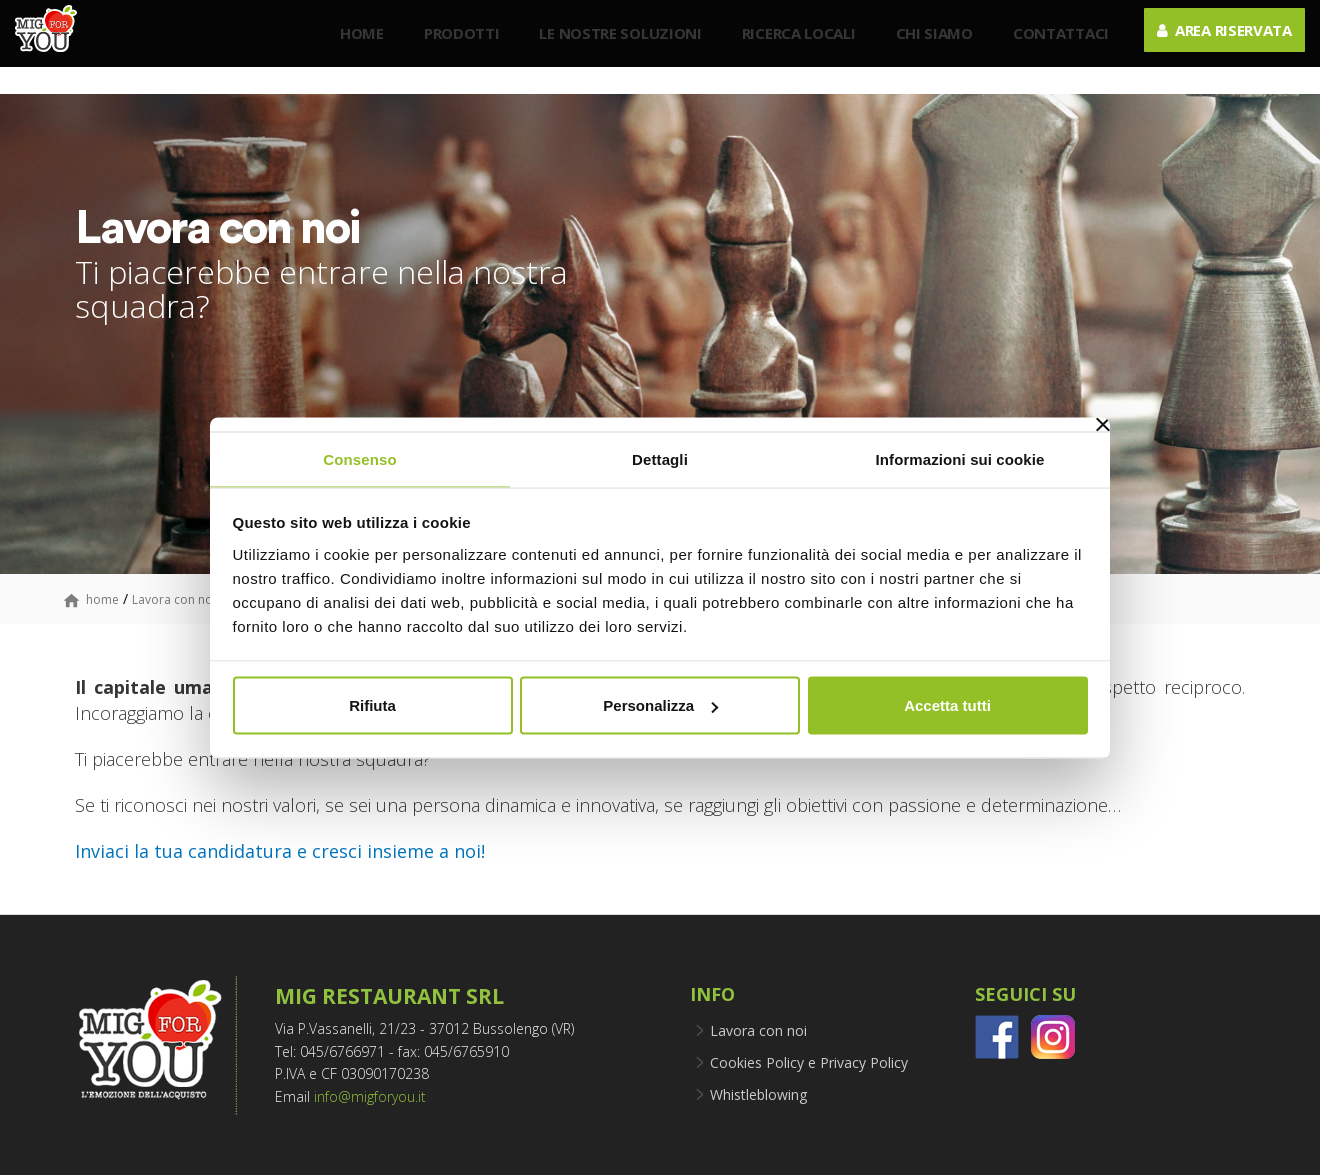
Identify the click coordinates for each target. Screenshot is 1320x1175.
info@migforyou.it (370, 1096)
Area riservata (1214, 45)
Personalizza (660, 705)
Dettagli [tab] (660, 458)
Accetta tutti (947, 705)
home (102, 599)
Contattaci (1051, 48)
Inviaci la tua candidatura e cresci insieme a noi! (280, 851)
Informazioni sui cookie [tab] (960, 458)
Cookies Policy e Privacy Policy (809, 1062)
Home (352, 48)
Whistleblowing (758, 1094)
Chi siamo (924, 48)
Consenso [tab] (359, 458)
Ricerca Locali (789, 48)
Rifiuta (372, 705)
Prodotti (452, 48)
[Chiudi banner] (1103, 424)
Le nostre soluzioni (611, 48)
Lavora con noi (174, 599)
